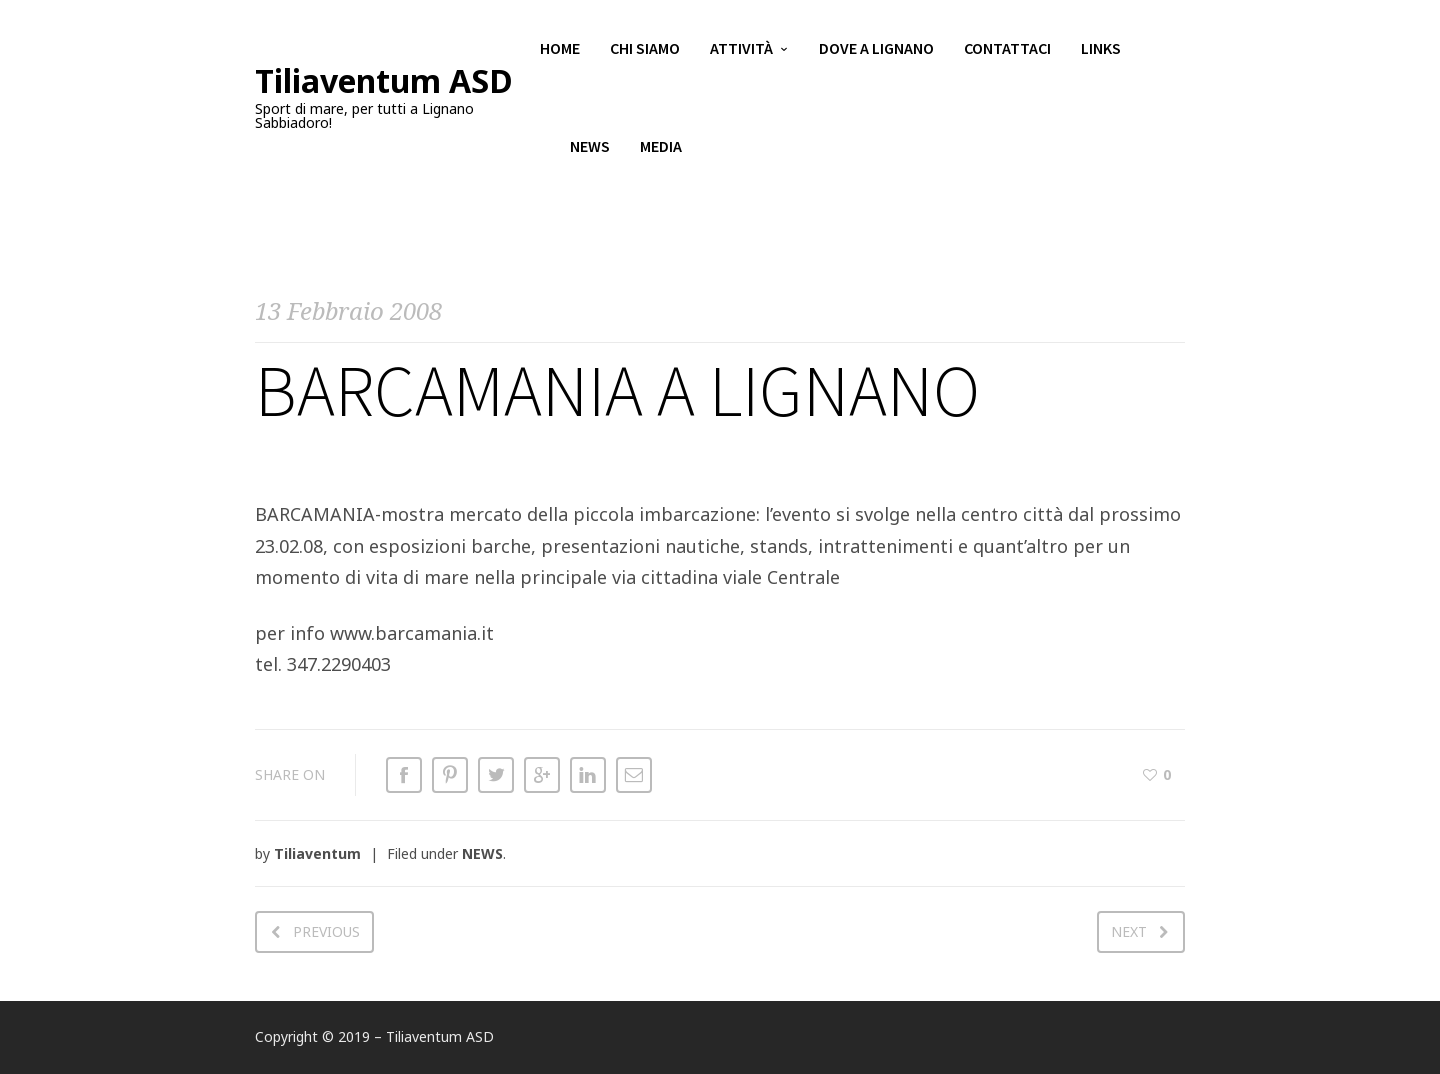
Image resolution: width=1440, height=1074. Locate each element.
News (590, 150)
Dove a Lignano (876, 50)
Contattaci (1007, 50)
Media (661, 150)
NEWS (482, 853)
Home (560, 50)
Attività (741, 50)
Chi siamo (645, 50)
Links (1101, 50)
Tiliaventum (317, 853)
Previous (326, 931)
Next (1129, 931)
